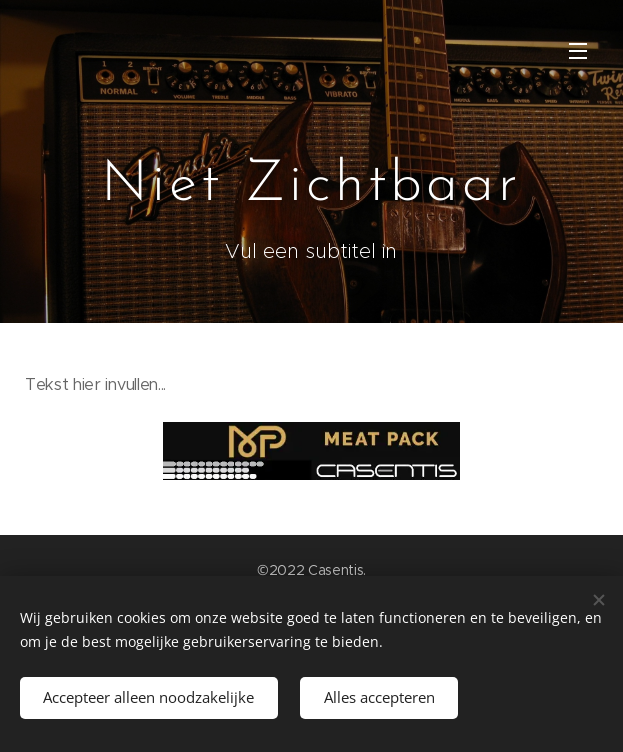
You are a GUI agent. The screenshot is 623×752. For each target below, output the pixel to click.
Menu (578, 51)
